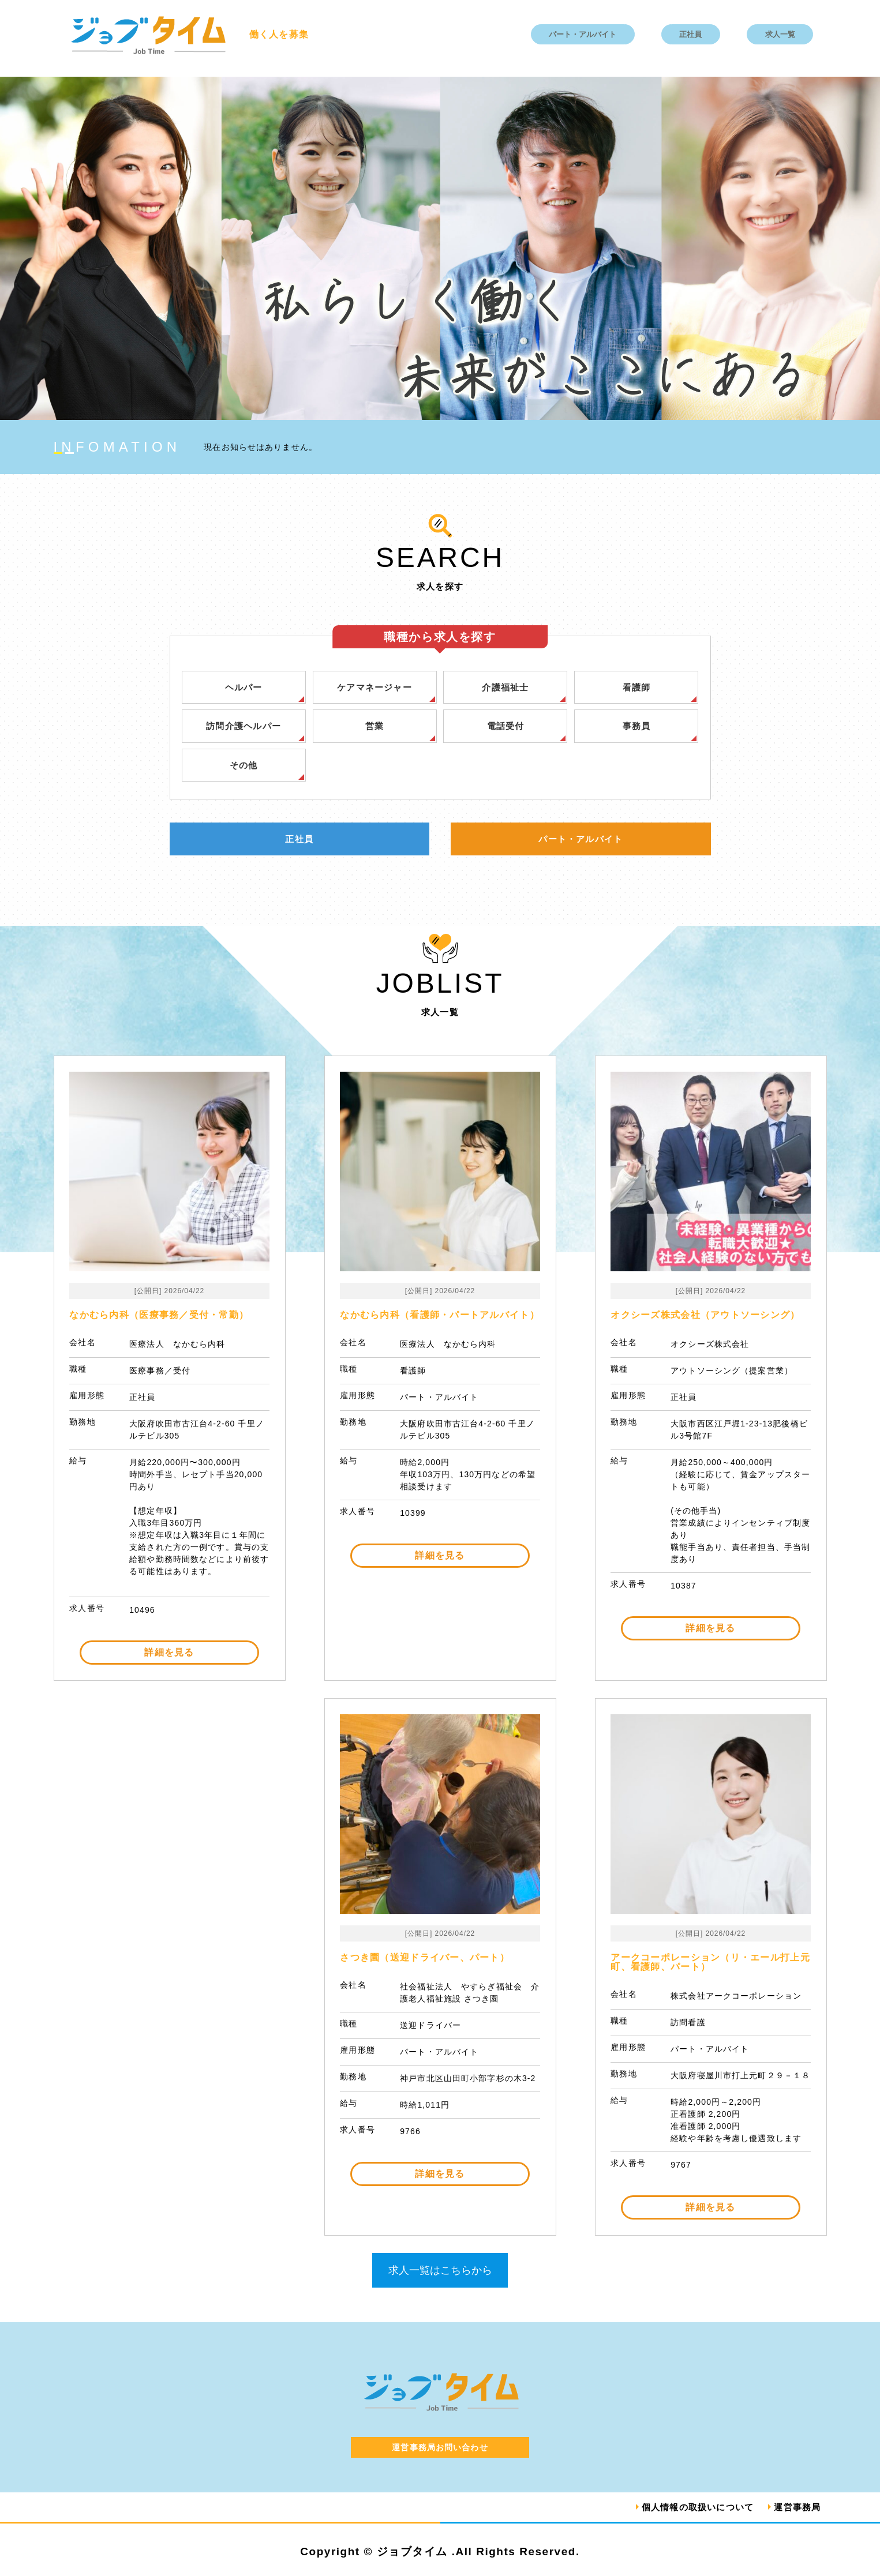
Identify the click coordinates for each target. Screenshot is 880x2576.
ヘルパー (244, 687)
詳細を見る (169, 1653)
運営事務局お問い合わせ (440, 2448)
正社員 (690, 34)
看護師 (636, 687)
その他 (244, 766)
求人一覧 (780, 34)
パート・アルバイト (582, 34)
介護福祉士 (505, 687)
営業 (375, 726)
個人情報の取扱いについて (691, 2508)
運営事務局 (796, 2508)
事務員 (636, 726)
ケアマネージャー (374, 687)
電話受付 (505, 726)
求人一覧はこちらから (440, 2271)
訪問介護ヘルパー (243, 726)
